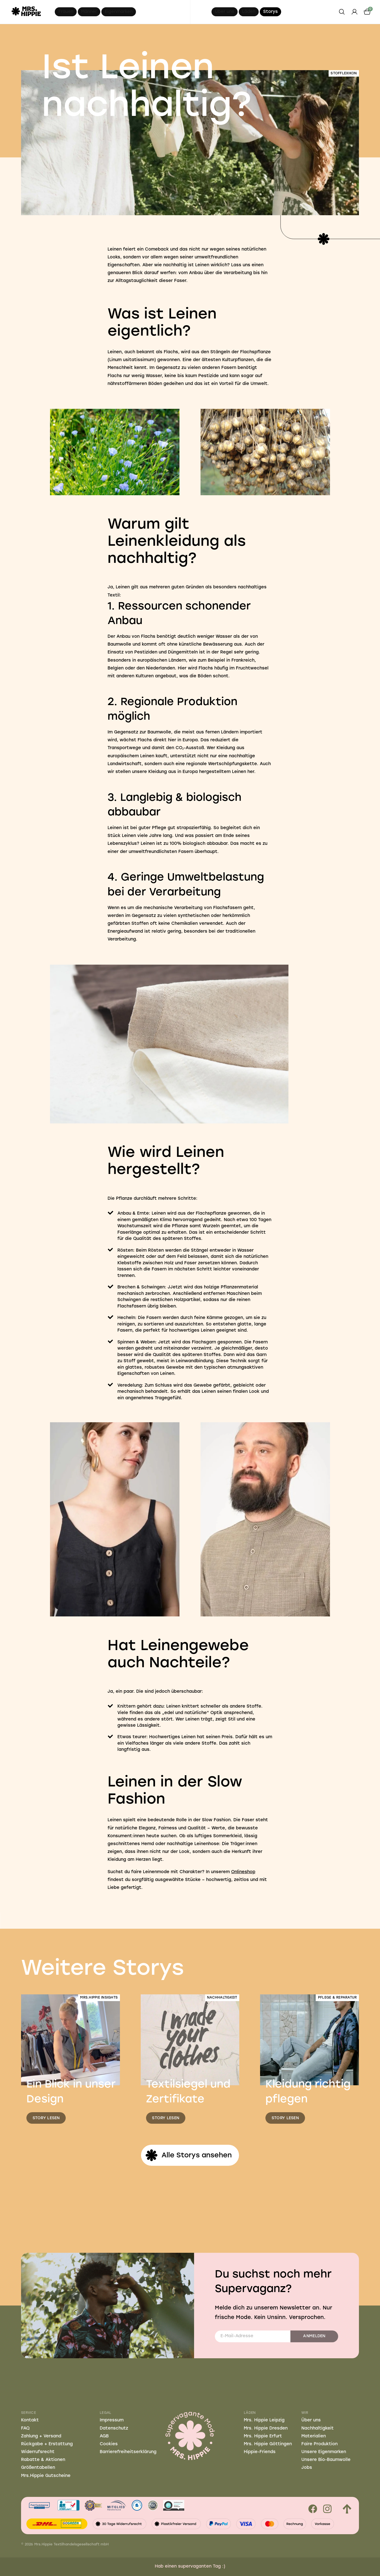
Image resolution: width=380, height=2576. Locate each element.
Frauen (65, 12)
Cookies (109, 2444)
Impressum (112, 2420)
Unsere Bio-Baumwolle (326, 2460)
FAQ (25, 2428)
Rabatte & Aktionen (43, 2460)
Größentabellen (38, 2467)
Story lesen (46, 2118)
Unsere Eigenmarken (323, 2452)
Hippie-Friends (260, 2452)
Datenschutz (114, 2428)
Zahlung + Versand (41, 2436)
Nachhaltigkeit (317, 2428)
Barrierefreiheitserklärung (128, 2452)
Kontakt (30, 2420)
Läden (248, 12)
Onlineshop (243, 1872)
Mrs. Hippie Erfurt (263, 2436)
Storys (270, 12)
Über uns (224, 12)
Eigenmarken (119, 12)
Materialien (313, 2436)
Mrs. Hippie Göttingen (268, 2444)
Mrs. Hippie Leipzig (264, 2420)
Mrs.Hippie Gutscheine (45, 2476)
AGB (104, 2436)
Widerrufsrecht (37, 2452)
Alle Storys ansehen (188, 2155)
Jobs (306, 2467)
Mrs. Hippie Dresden (266, 2428)
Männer (89, 12)
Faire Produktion (319, 2444)
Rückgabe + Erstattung (47, 2444)
